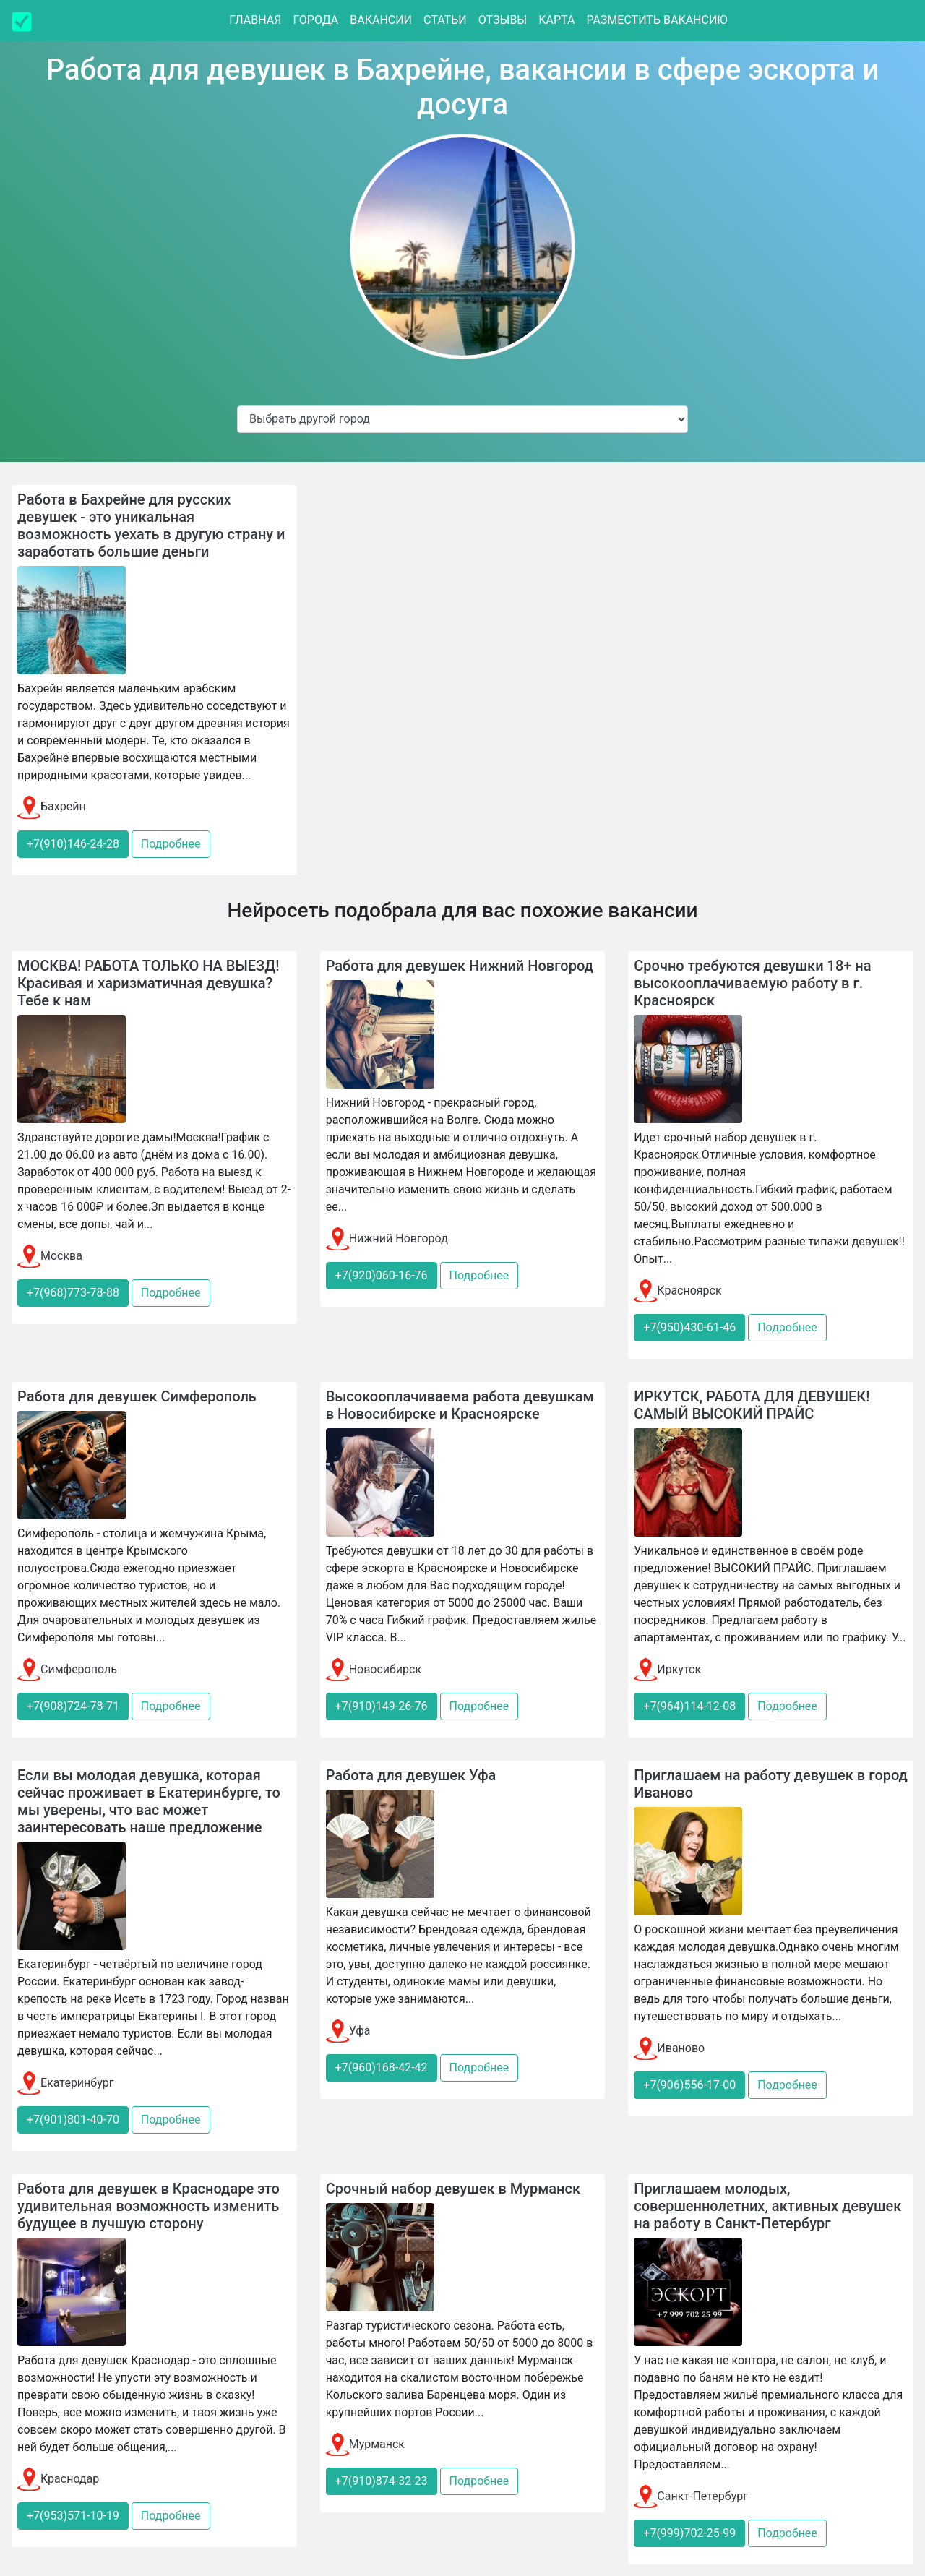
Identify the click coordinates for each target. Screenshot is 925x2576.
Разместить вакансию (656, 20)
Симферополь (67, 1669)
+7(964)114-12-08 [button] (689, 1706)
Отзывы (502, 20)
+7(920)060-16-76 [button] (381, 1275)
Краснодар (58, 2479)
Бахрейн (51, 806)
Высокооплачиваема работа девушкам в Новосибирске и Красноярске (460, 1405)
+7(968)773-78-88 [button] (73, 1293)
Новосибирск (373, 1669)
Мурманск (365, 2444)
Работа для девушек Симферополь (137, 1396)
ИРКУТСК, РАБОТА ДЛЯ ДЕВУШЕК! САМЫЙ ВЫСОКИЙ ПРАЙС (751, 1405)
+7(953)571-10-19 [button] (73, 2516)
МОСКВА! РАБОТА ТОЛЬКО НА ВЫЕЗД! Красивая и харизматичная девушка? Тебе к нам (148, 983)
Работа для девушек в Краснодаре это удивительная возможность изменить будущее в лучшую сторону (148, 2206)
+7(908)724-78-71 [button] (73, 1706)
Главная (255, 20)
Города (315, 20)
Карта (556, 20)
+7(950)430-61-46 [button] (689, 1327)
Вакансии (381, 20)
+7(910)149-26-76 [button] (381, 1706)
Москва (49, 1256)
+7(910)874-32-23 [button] (381, 2481)
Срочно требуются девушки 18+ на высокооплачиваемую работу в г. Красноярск (752, 983)
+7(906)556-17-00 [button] (689, 2085)
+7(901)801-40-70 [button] (73, 2119)
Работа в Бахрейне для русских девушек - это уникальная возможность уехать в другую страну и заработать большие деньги (151, 525)
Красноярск (677, 1290)
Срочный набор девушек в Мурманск (453, 2188)
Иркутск (667, 1669)
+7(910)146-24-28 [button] (73, 844)
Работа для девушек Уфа (411, 1775)
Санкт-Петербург (691, 2496)
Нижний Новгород (387, 1238)
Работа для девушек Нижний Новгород (459, 965)
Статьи (445, 20)
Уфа (348, 2031)
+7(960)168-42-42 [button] (381, 2067)
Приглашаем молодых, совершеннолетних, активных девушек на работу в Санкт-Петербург (767, 2206)
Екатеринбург (65, 2083)
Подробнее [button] (171, 844)
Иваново (669, 2048)
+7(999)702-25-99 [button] (689, 2533)
